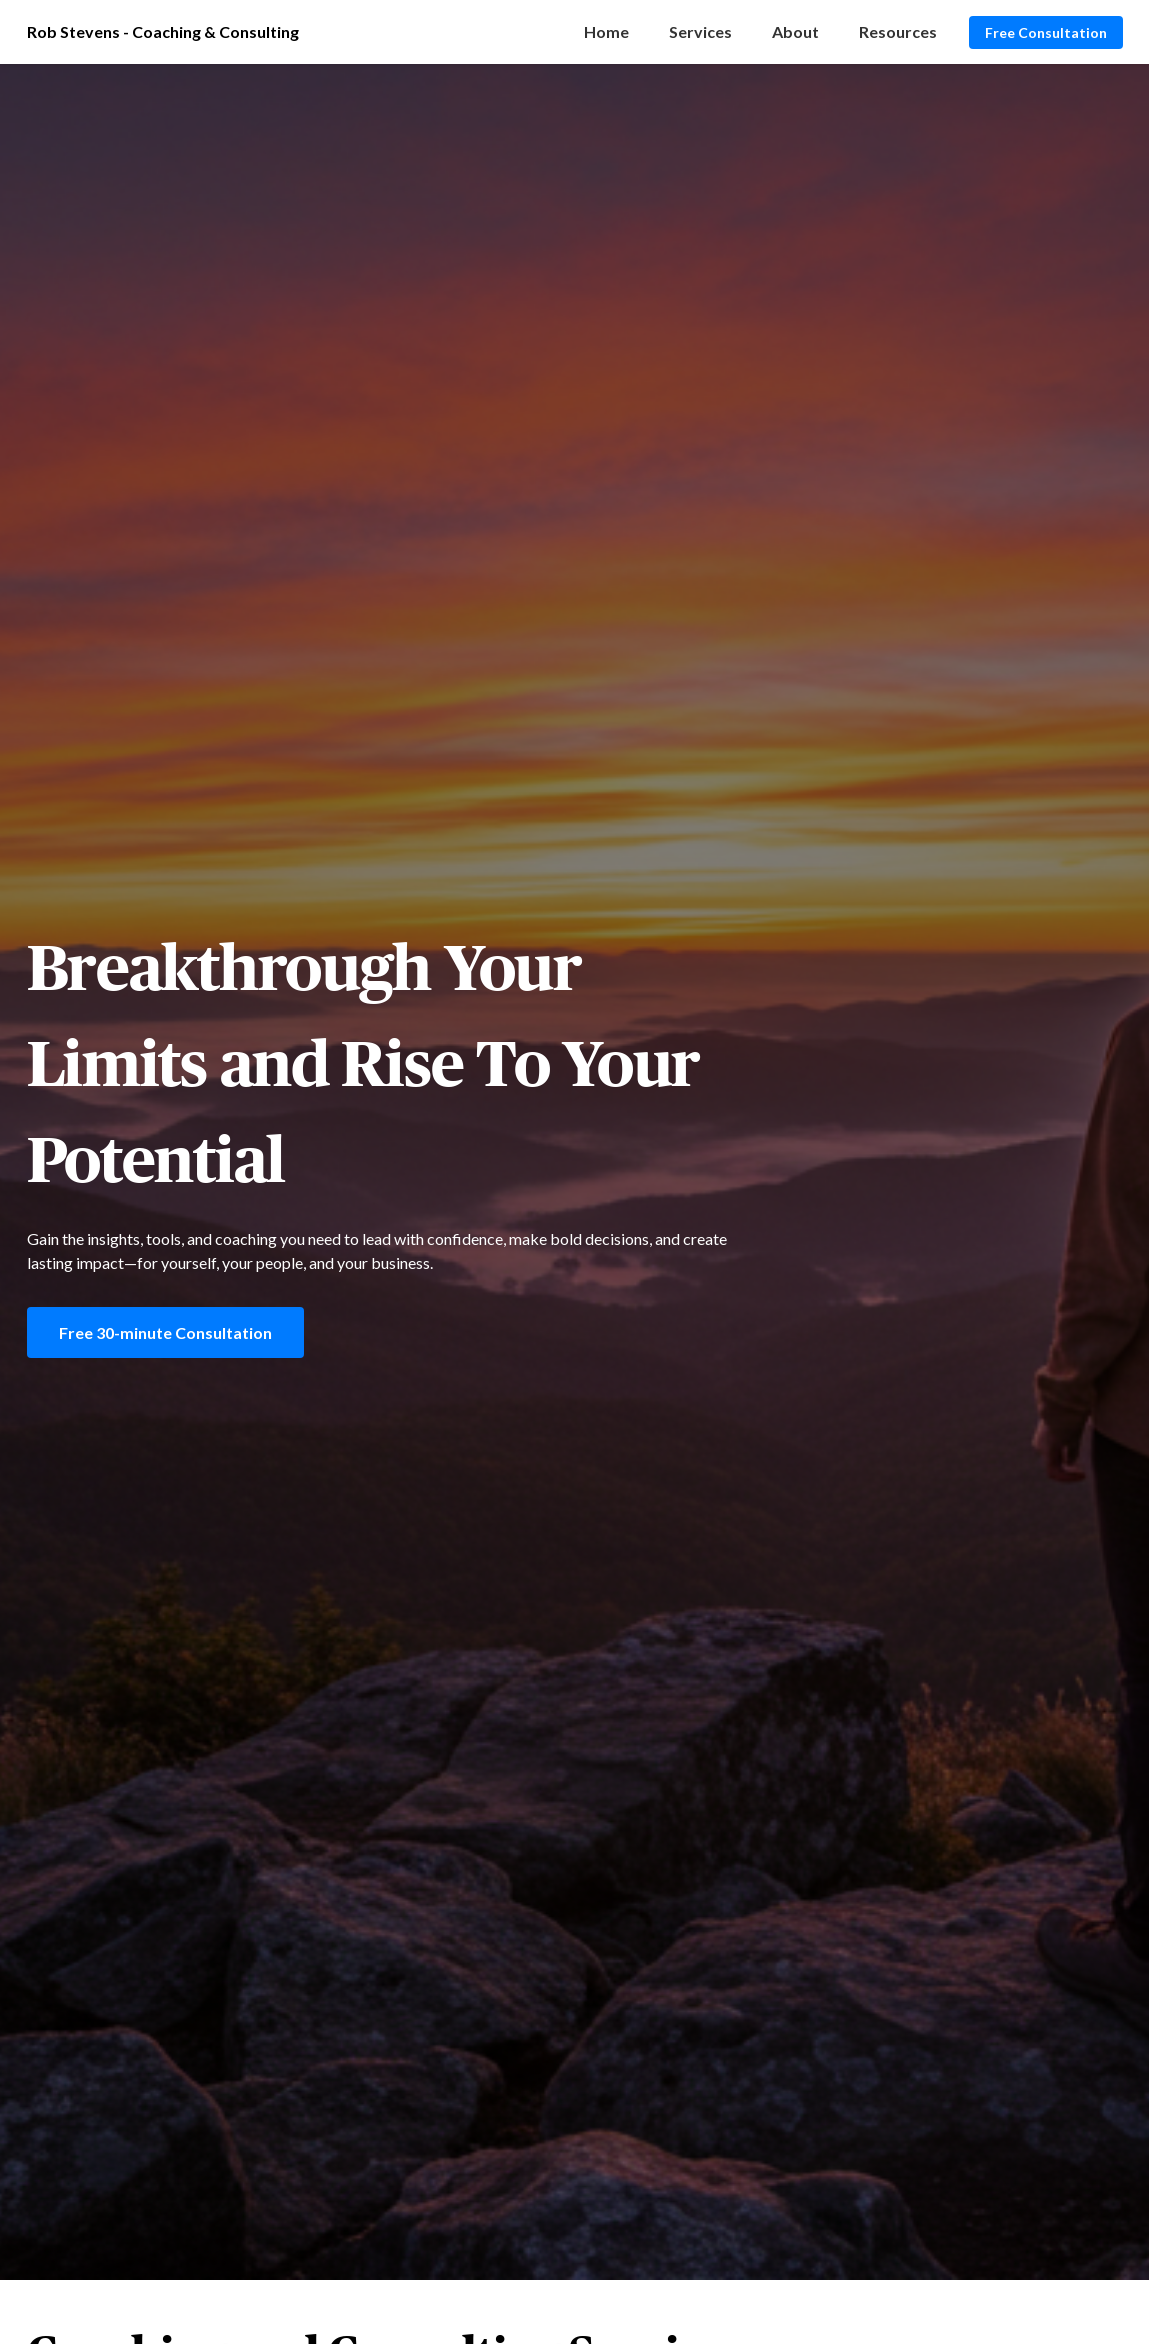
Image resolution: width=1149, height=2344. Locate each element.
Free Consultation (1046, 32)
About (795, 31)
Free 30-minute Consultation (165, 1332)
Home (606, 31)
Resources (898, 31)
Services (700, 31)
